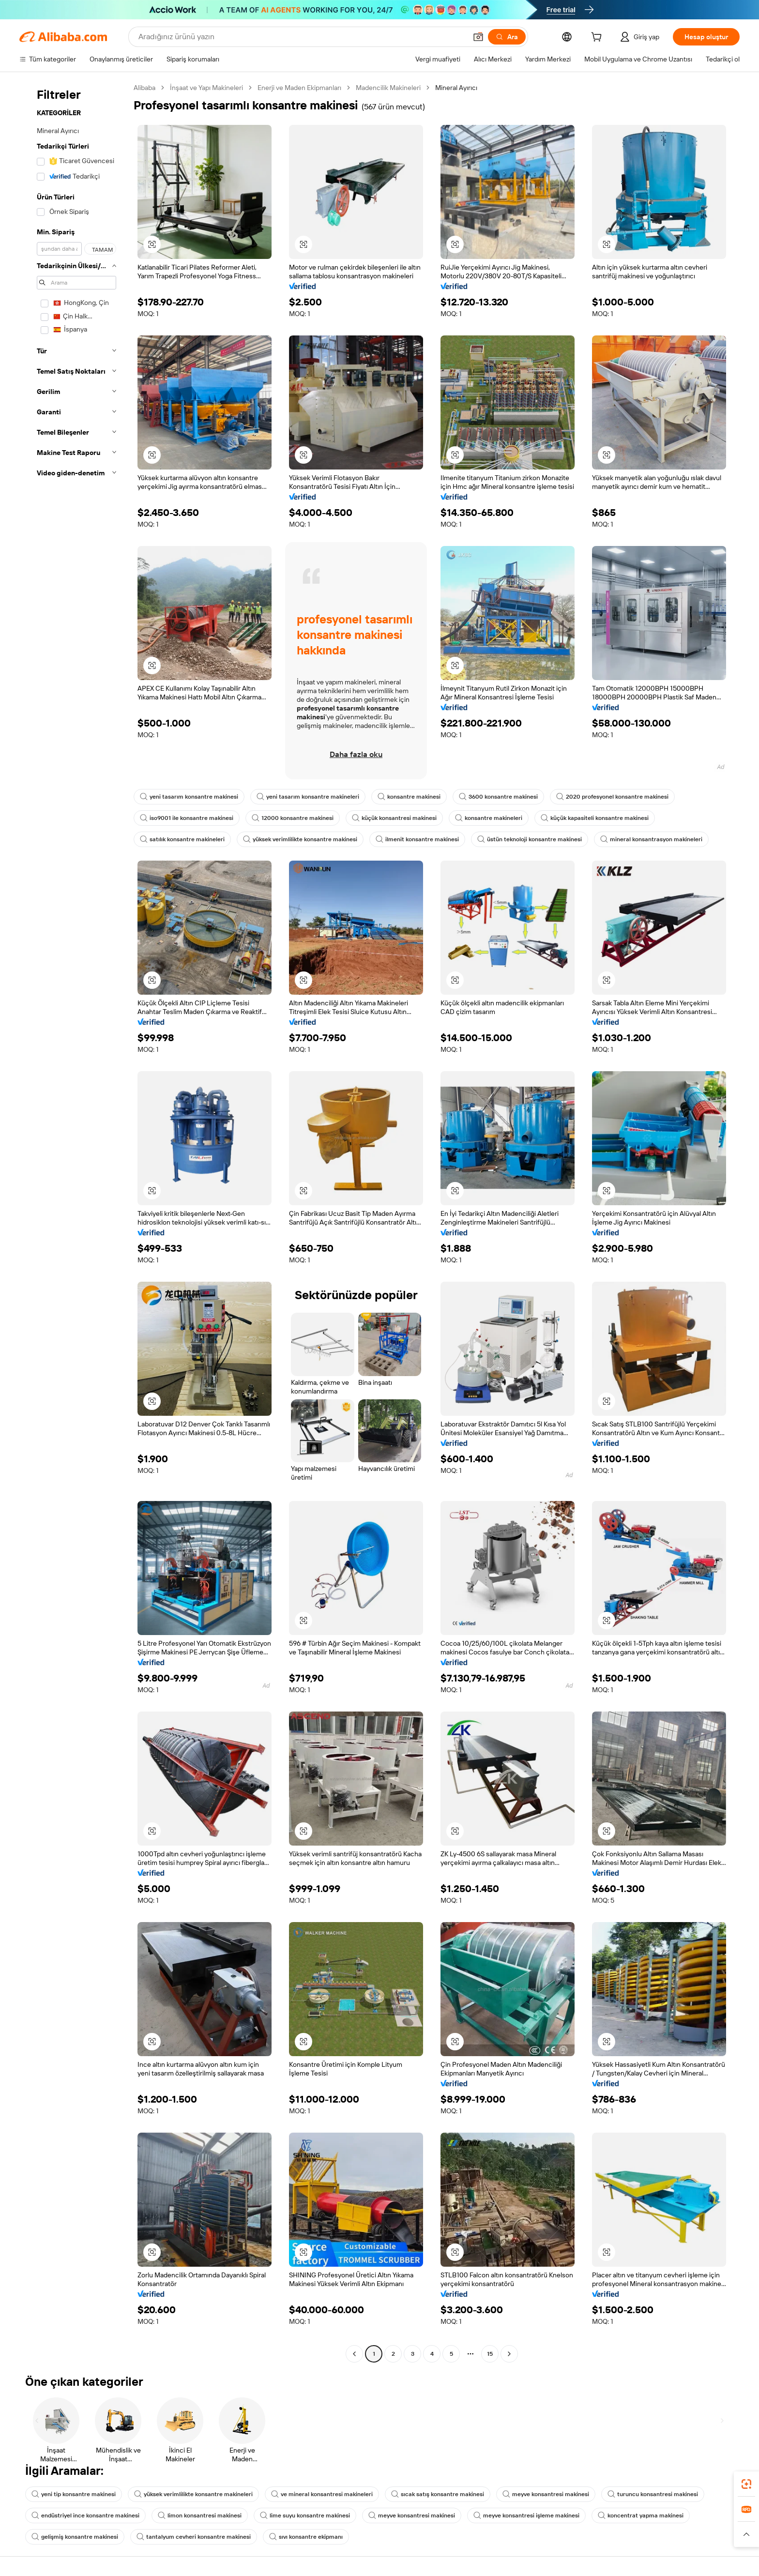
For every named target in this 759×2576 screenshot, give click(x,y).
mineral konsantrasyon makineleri (651, 839)
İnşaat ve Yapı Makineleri (206, 87)
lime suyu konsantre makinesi (305, 2515)
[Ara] (507, 37)
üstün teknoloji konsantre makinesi (529, 839)
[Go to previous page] (354, 2354)
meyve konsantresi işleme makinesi (526, 2515)
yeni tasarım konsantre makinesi (189, 797)
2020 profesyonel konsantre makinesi (612, 797)
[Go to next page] (509, 2354)
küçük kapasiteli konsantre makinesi (595, 818)
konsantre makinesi (409, 797)
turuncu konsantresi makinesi (652, 2494)
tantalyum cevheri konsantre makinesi (194, 2537)
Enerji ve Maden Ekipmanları (299, 87)
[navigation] (73, 1221)
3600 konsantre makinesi (498, 797)
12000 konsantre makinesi (293, 818)
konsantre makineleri (488, 818)
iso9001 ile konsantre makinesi (186, 818)
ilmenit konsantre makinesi (417, 839)
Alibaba (144, 87)
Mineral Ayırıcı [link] (456, 87)
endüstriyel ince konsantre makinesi (85, 2515)
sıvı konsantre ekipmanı (306, 2537)
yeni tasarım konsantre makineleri (308, 797)
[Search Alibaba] (301, 36)
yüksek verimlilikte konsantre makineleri (193, 2494)
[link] (746, 2484)
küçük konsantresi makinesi (394, 818)
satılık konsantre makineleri (182, 839)
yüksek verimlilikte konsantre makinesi (300, 839)
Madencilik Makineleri (388, 87)
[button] (478, 37)
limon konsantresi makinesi (200, 2515)
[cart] (598, 38)
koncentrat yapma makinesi (640, 2515)
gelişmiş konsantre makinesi (74, 2537)
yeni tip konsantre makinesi (73, 2494)
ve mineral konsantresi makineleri (322, 2494)
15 (490, 2353)
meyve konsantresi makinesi (545, 2494)
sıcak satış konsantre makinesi (437, 2494)
